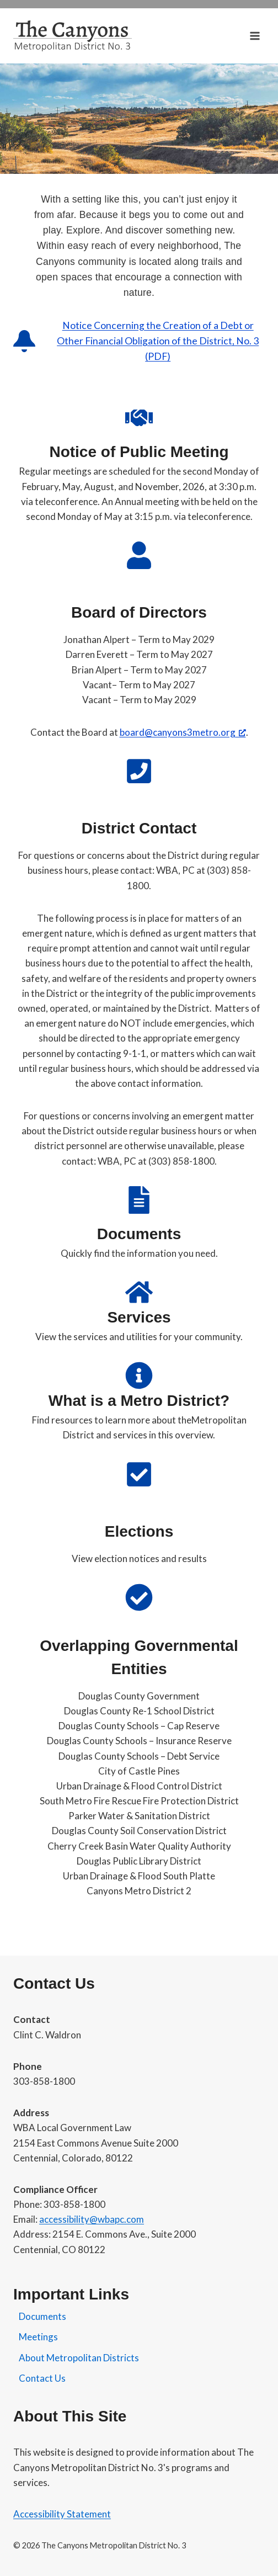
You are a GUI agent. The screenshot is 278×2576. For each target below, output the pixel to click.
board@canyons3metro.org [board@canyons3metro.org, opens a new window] (183, 732)
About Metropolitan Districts (79, 2357)
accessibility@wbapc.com (91, 2219)
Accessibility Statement (62, 2514)
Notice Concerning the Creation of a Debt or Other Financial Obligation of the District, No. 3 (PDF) (158, 341)
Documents (42, 2316)
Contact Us (42, 2378)
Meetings (38, 2337)
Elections (139, 1531)
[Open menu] (254, 35)
